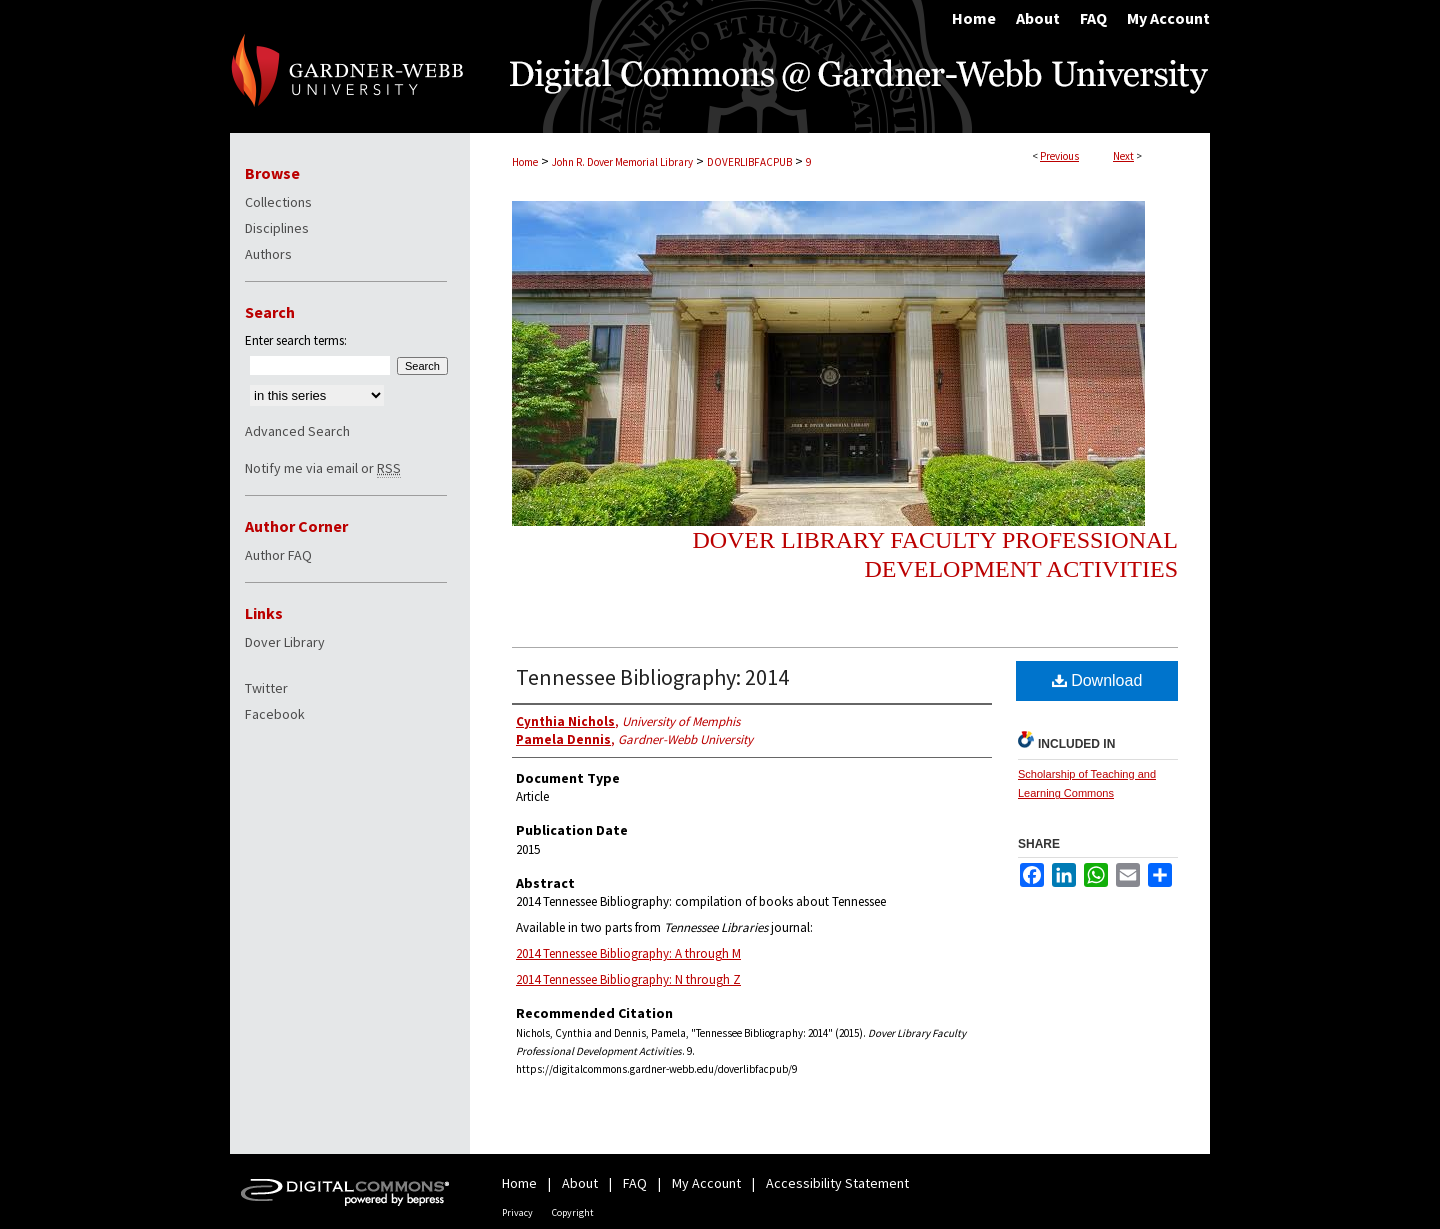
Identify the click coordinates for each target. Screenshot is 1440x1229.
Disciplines (277, 228)
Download (1097, 680)
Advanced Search (297, 431)
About (580, 1183)
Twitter (266, 688)
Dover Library (285, 642)
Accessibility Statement (837, 1183)
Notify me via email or (323, 468)
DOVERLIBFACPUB (749, 162)
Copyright (573, 1212)
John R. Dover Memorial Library (622, 162)
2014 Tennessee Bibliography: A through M (628, 953)
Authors (268, 254)
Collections (278, 202)
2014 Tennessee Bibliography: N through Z (628, 979)
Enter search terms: (296, 340)
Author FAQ (278, 555)
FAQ (635, 1183)
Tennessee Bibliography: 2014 (652, 677)
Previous (1059, 156)
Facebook (275, 714)
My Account (706, 1183)
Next (1123, 156)
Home (525, 162)
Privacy (517, 1212)
